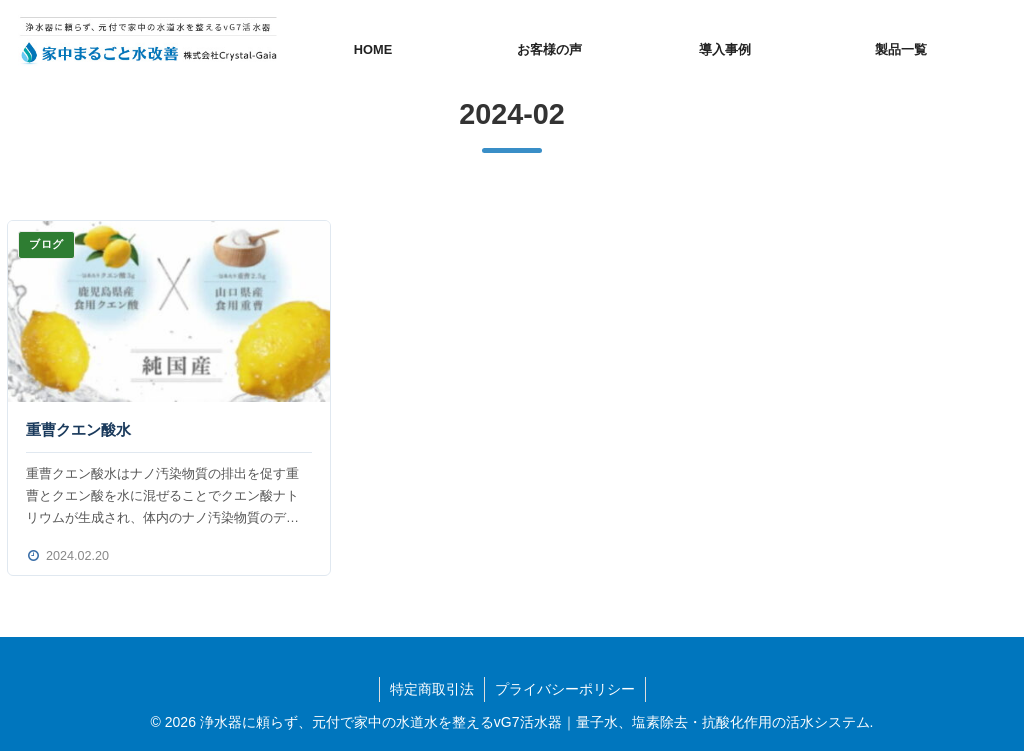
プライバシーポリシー (565, 689)
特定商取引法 (432, 689)
